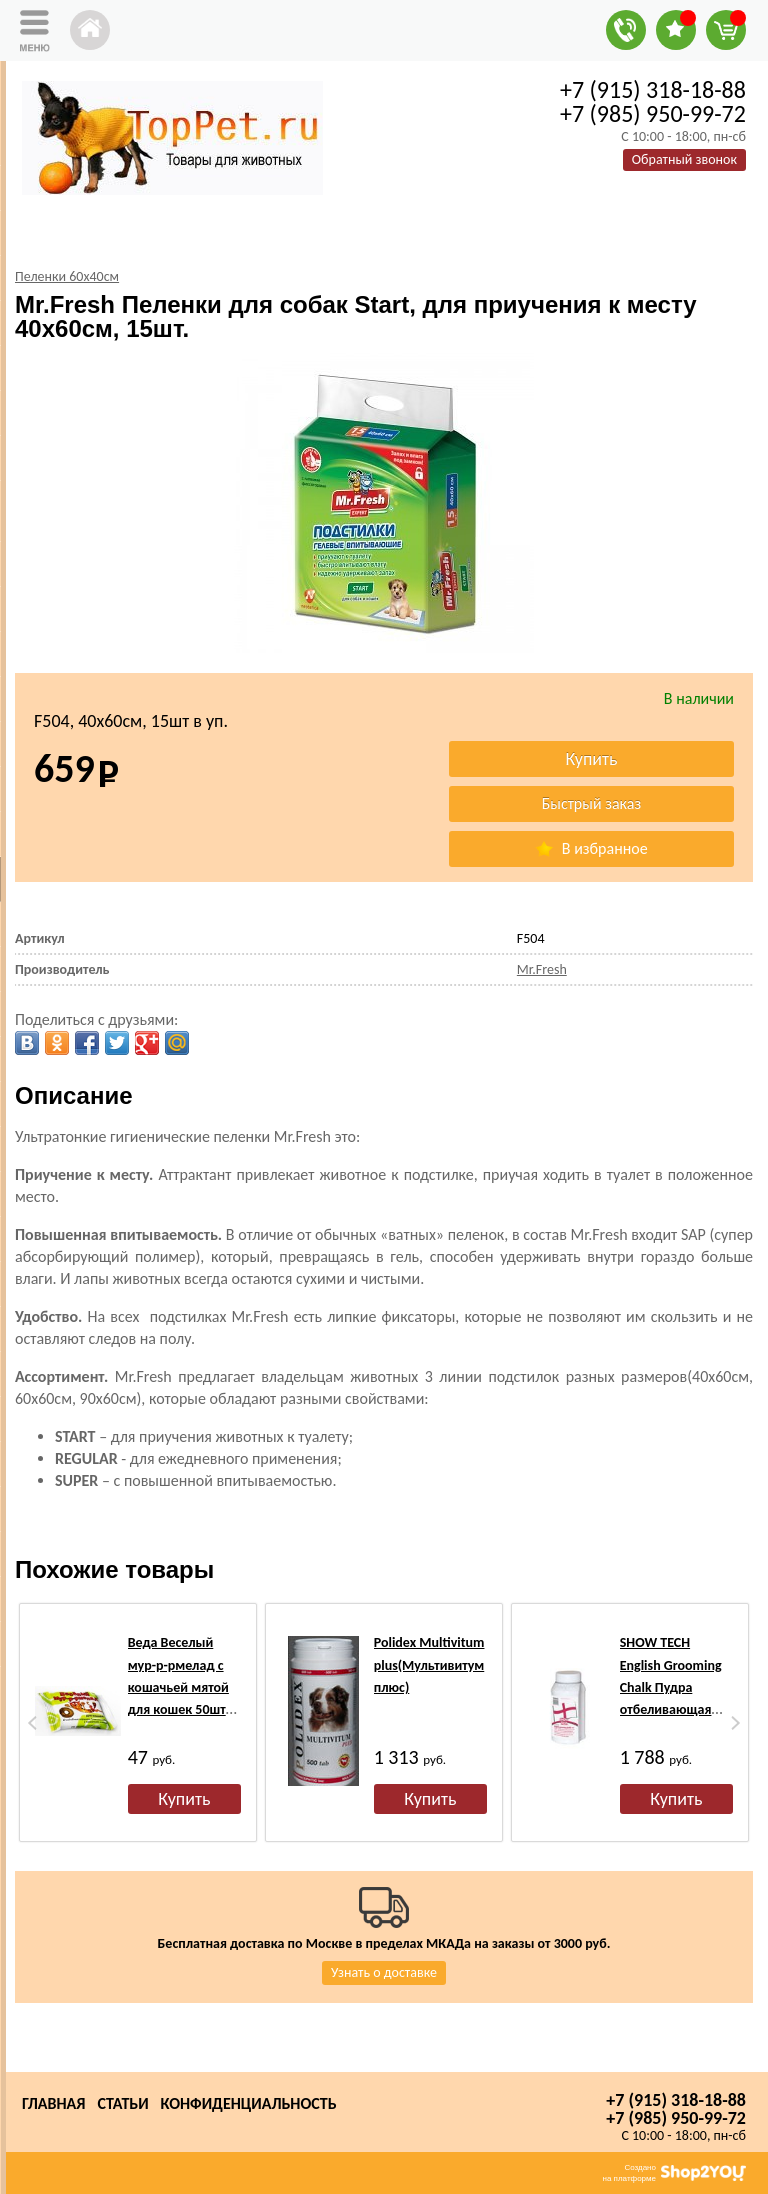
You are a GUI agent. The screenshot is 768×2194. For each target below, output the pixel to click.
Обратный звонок (684, 159)
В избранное (591, 848)
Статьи (122, 2103)
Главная (53, 2103)
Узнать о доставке (384, 1972)
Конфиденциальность (249, 2103)
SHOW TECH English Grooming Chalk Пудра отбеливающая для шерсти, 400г (671, 1687)
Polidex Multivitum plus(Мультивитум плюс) (429, 1665)
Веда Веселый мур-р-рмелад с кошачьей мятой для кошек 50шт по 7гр (178, 1687)
